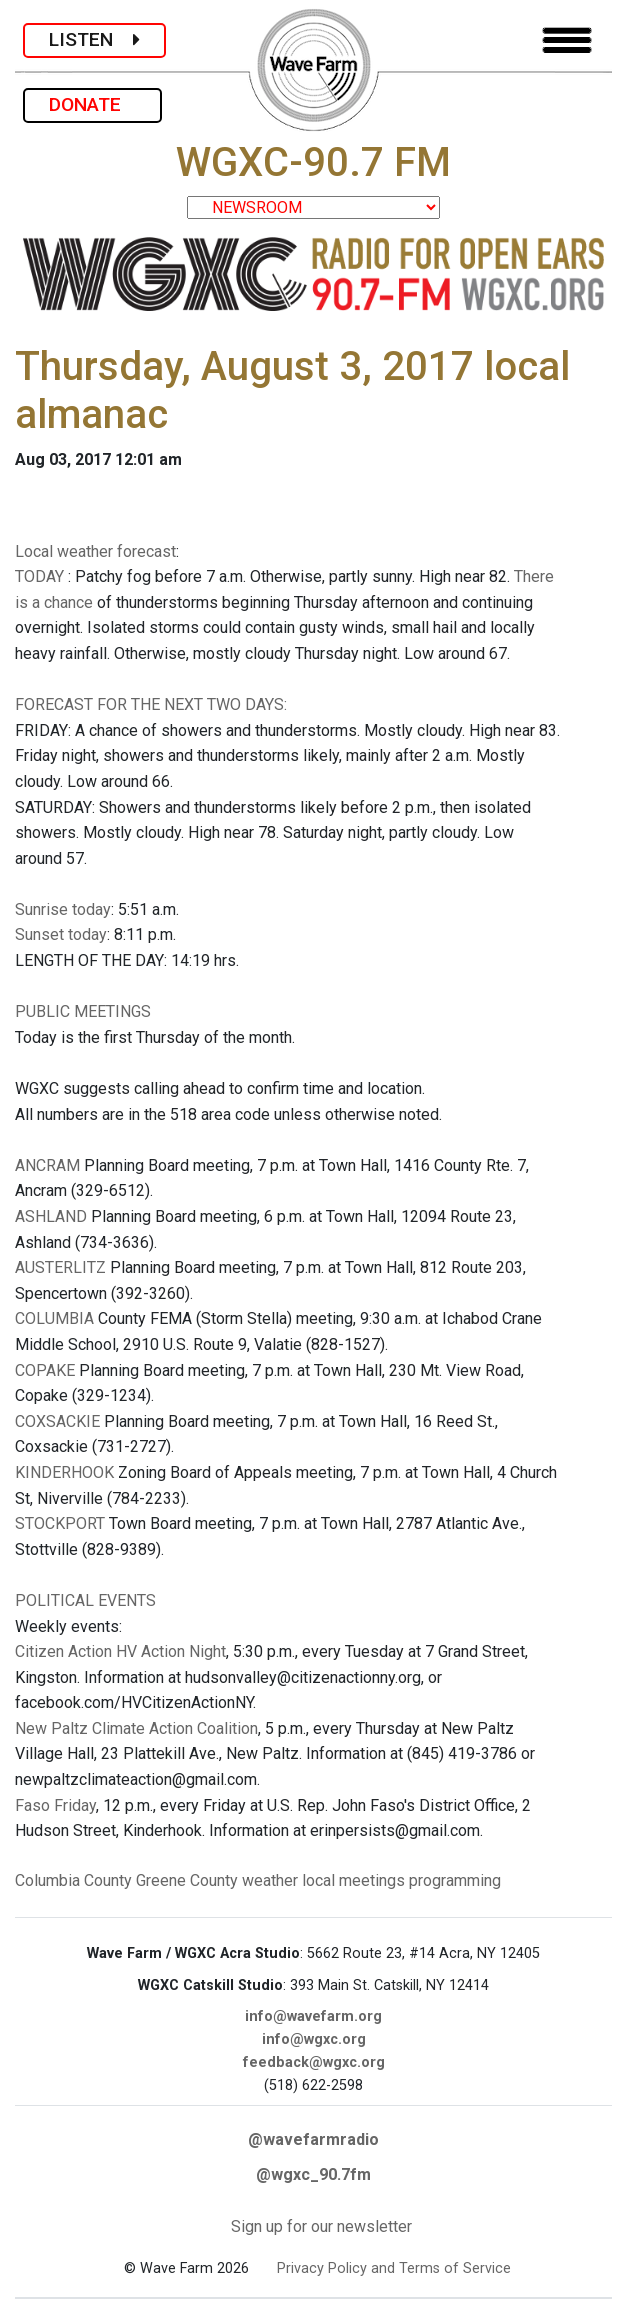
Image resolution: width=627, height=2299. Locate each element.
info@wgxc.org (314, 2039)
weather (270, 1880)
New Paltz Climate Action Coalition (136, 1728)
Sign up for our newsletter (321, 2226)
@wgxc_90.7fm (313, 2174)
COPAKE (45, 1370)
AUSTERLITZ (60, 1267)
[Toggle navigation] (567, 40)
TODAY (41, 576)
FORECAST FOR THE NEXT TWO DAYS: (151, 704)
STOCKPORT (60, 1523)
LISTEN (94, 39)
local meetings (353, 1880)
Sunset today (61, 934)
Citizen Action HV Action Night (120, 1651)
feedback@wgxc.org (314, 2062)
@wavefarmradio (313, 2139)
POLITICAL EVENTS (85, 1600)
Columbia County (73, 1880)
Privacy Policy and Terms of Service (394, 2268)
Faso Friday (55, 1805)
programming (455, 1880)
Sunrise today (63, 909)
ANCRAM (47, 1165)
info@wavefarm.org (313, 2016)
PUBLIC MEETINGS (83, 1011)
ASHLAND (51, 1216)
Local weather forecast (95, 551)
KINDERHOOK (64, 1472)
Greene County (187, 1880)
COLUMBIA (54, 1318)
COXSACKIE (57, 1421)
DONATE (92, 104)
